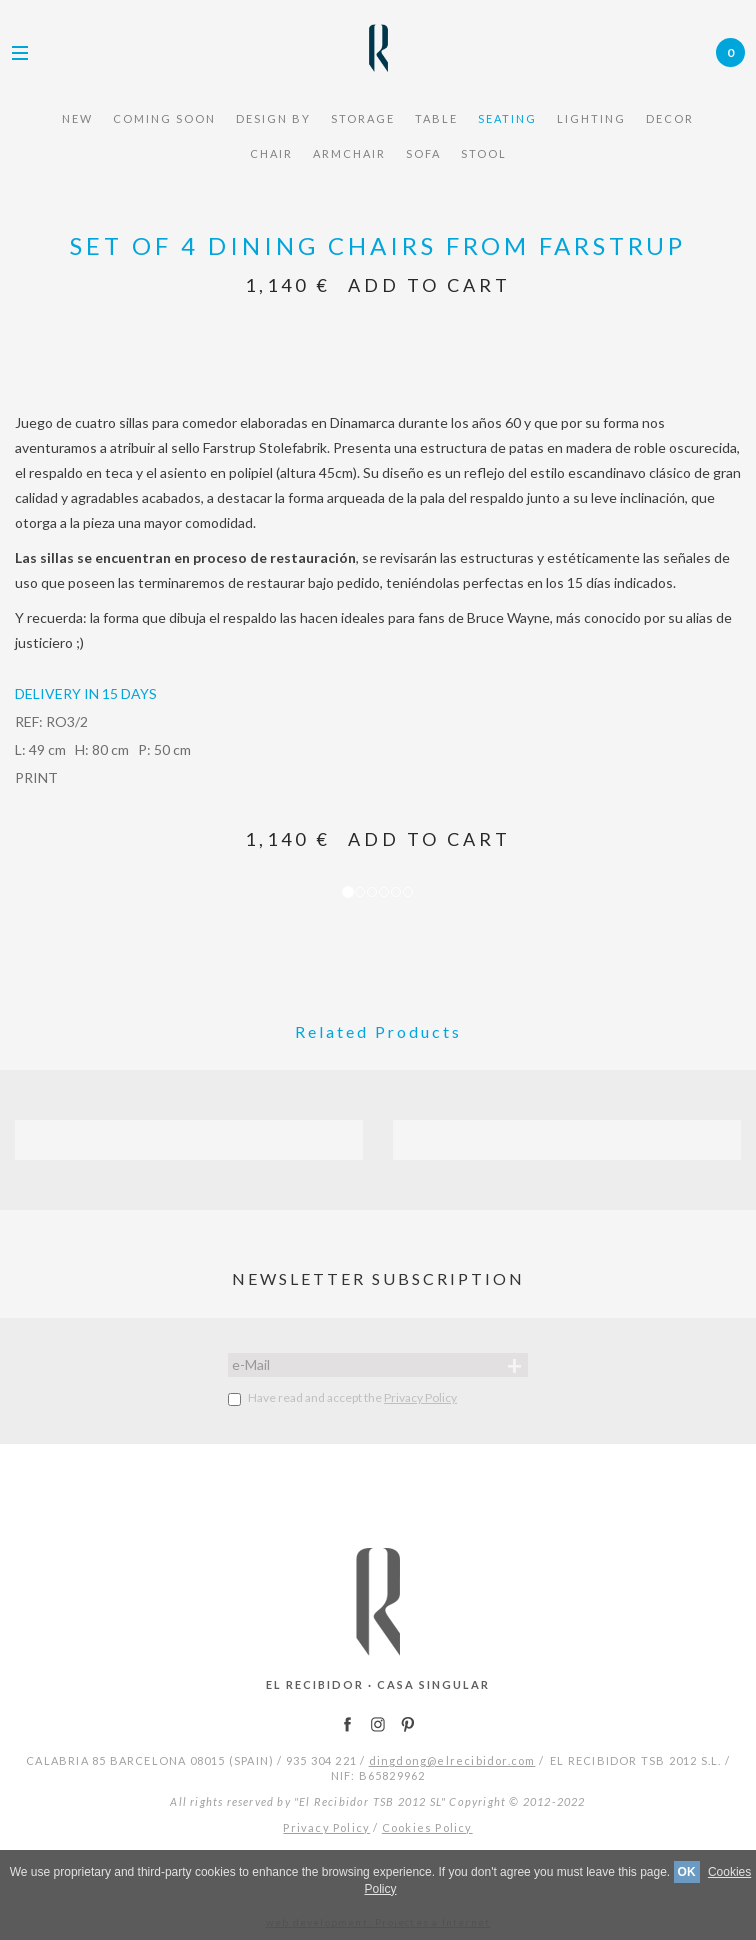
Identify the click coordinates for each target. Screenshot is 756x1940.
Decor (670, 118)
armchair (349, 153)
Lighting (591, 118)
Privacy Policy (420, 1397)
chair (271, 153)
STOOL (484, 153)
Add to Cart (429, 285)
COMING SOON (164, 118)
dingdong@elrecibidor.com (452, 1760)
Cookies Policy (427, 1827)
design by (273, 118)
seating (507, 118)
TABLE (436, 118)
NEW (77, 118)
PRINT (36, 777)
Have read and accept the (342, 1398)
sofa (423, 153)
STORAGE (363, 118)
